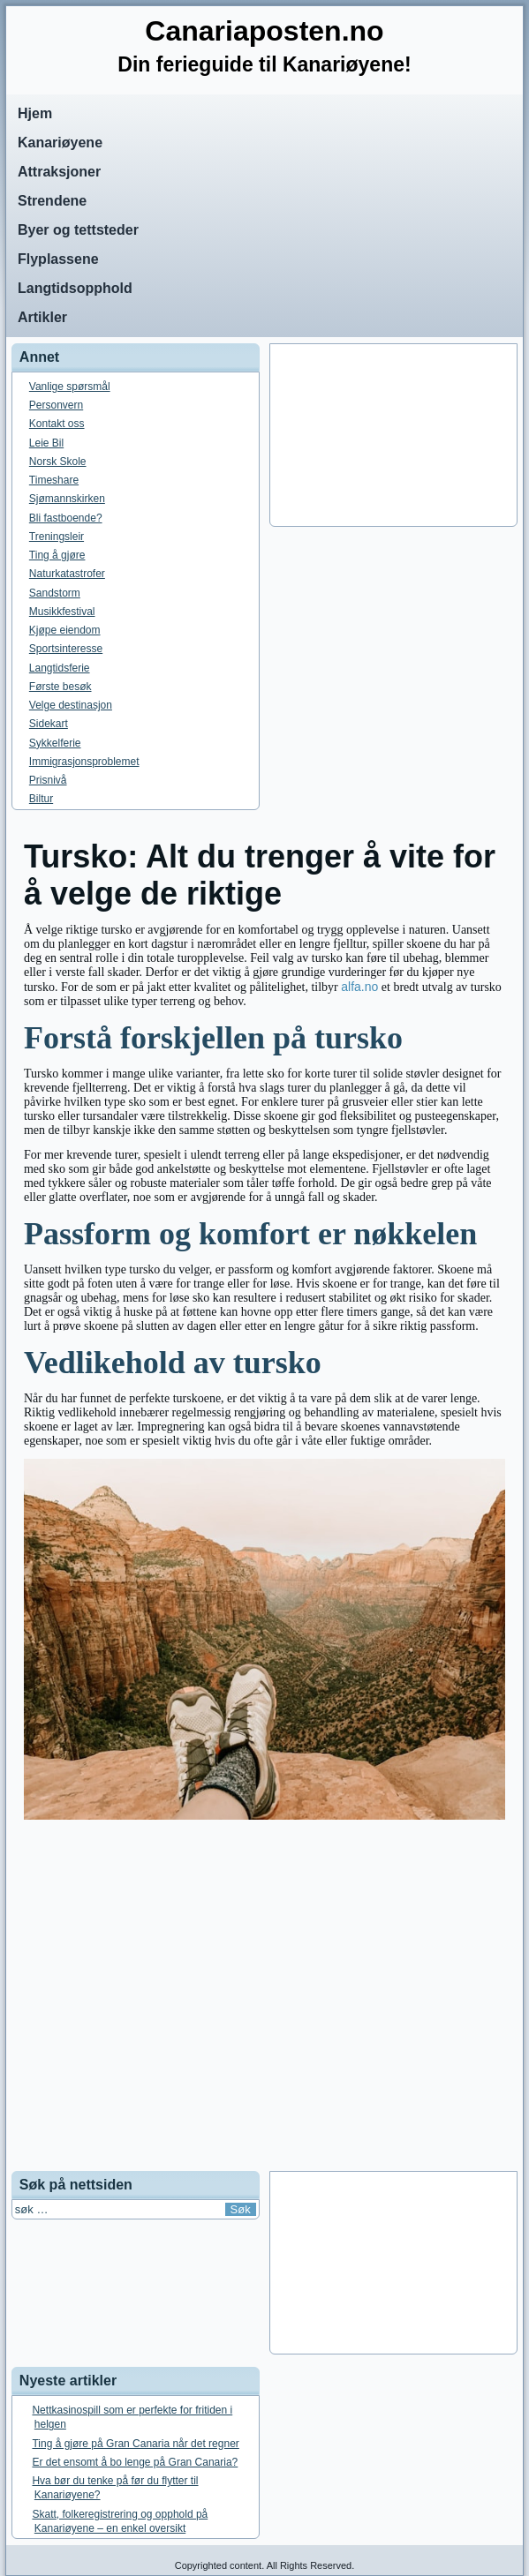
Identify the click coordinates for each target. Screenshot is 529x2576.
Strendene (52, 200)
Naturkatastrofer (67, 573)
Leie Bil (46, 443)
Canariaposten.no (264, 31)
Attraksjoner (59, 171)
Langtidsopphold (75, 288)
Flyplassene (58, 259)
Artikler (42, 317)
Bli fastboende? (65, 518)
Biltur (41, 798)
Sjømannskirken (67, 498)
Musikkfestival (62, 611)
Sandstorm (54, 593)
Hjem (35, 113)
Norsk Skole (58, 461)
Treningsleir (56, 536)
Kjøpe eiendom (65, 630)
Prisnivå (48, 780)
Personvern (56, 405)
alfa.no (359, 987)
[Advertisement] (394, 435)
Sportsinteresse (65, 648)
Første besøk (60, 686)
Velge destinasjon (70, 705)
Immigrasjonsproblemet (84, 761)
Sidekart (48, 723)
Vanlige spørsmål (69, 386)
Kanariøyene (60, 142)
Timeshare (54, 480)
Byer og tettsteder (78, 229)
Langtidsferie (59, 668)
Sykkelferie (55, 743)
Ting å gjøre (57, 555)
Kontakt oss (57, 423)
